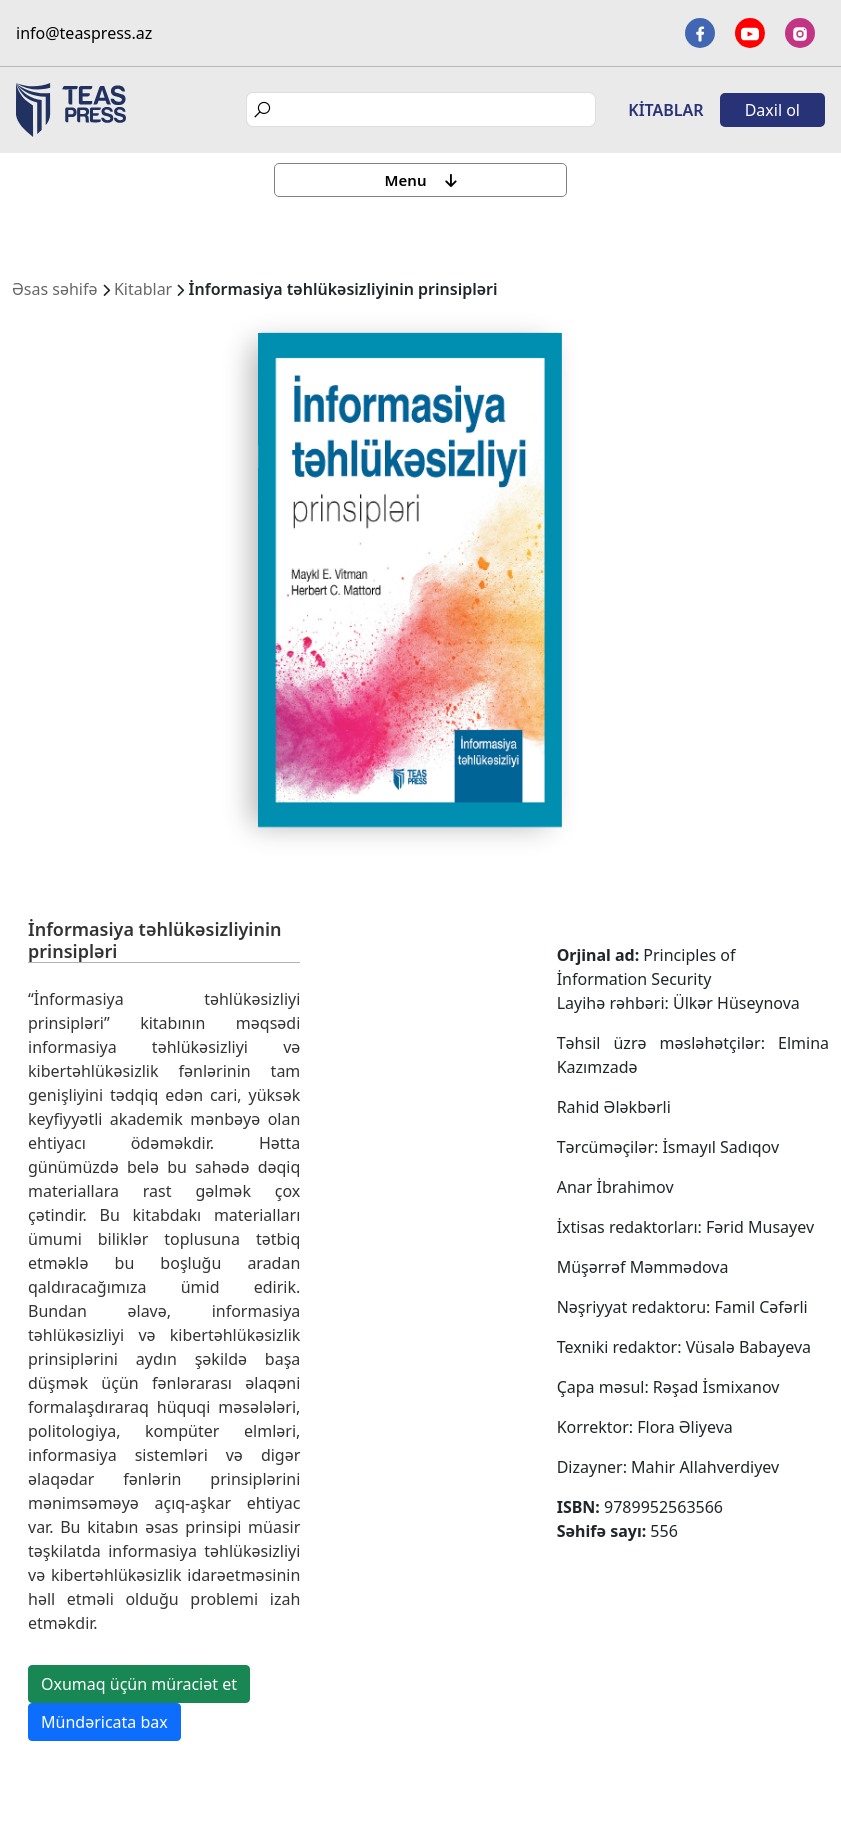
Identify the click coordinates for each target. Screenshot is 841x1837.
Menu (421, 180)
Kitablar (665, 110)
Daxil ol (772, 110)
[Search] (421, 109)
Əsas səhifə (55, 289)
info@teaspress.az (84, 33)
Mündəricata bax (104, 1722)
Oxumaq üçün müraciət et (139, 1684)
